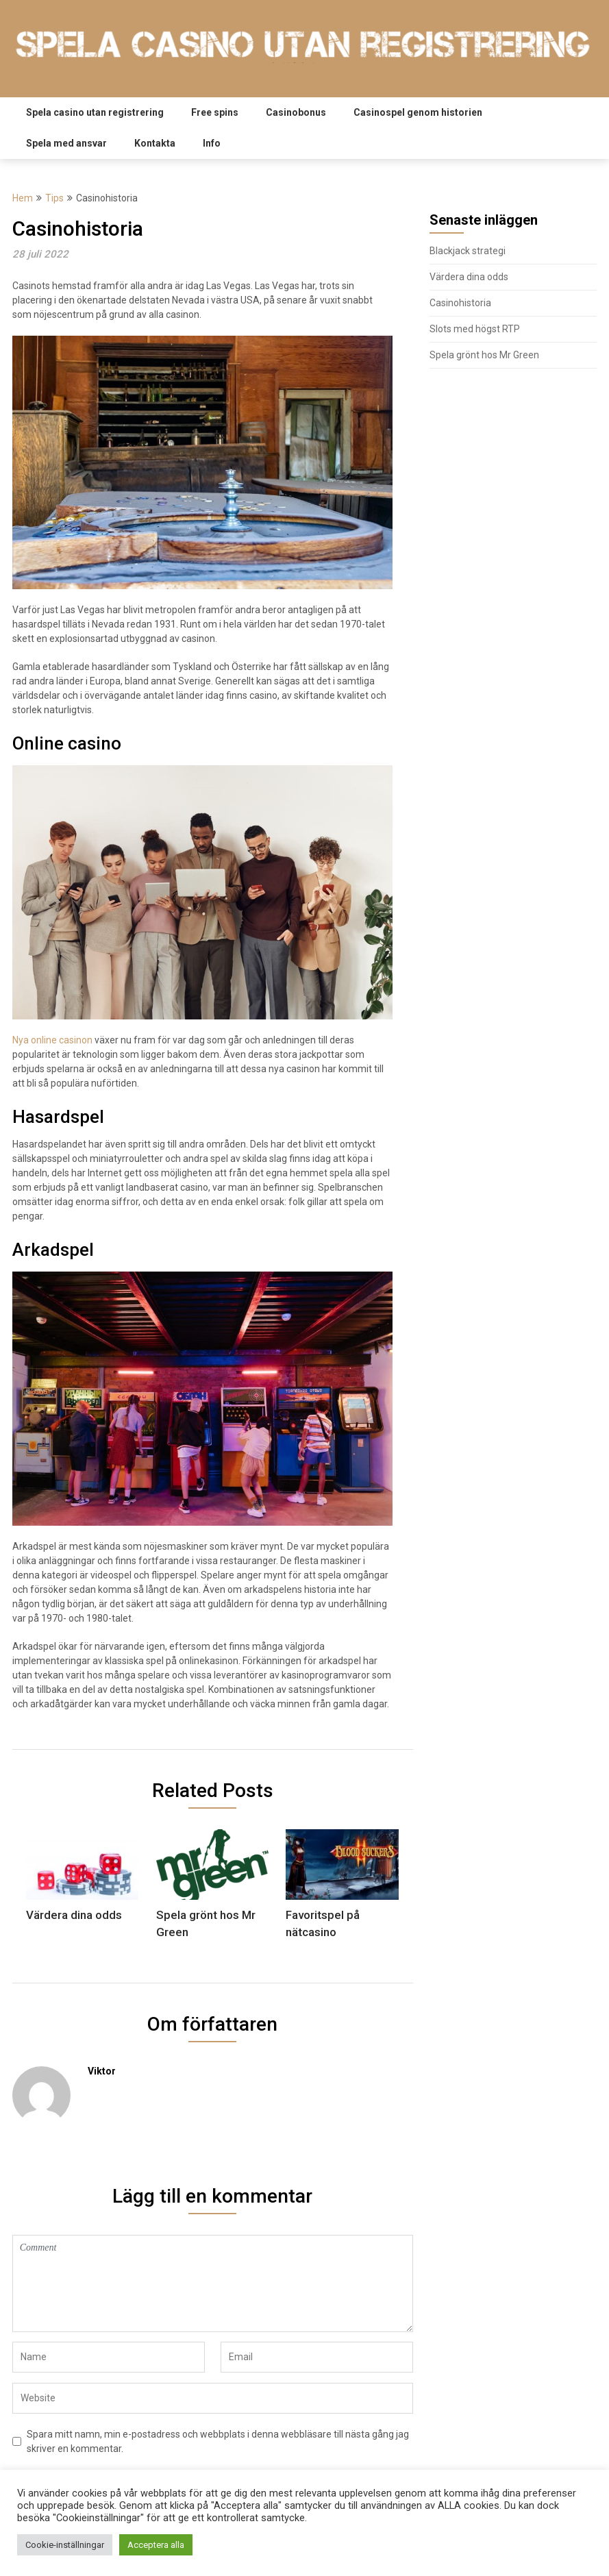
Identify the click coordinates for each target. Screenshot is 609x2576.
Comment (212, 2283)
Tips (54, 198)
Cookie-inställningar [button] (64, 2545)
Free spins (214, 112)
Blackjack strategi (468, 250)
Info (212, 143)
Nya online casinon (52, 1040)
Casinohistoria (460, 302)
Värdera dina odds (469, 276)
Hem (22, 198)
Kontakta (154, 143)
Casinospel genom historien (417, 112)
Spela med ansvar (66, 143)
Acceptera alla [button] (155, 2545)
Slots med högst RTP (475, 328)
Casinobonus (296, 112)
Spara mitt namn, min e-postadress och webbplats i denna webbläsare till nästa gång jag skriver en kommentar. (218, 2441)
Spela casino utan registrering (95, 112)
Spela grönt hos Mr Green (484, 354)
